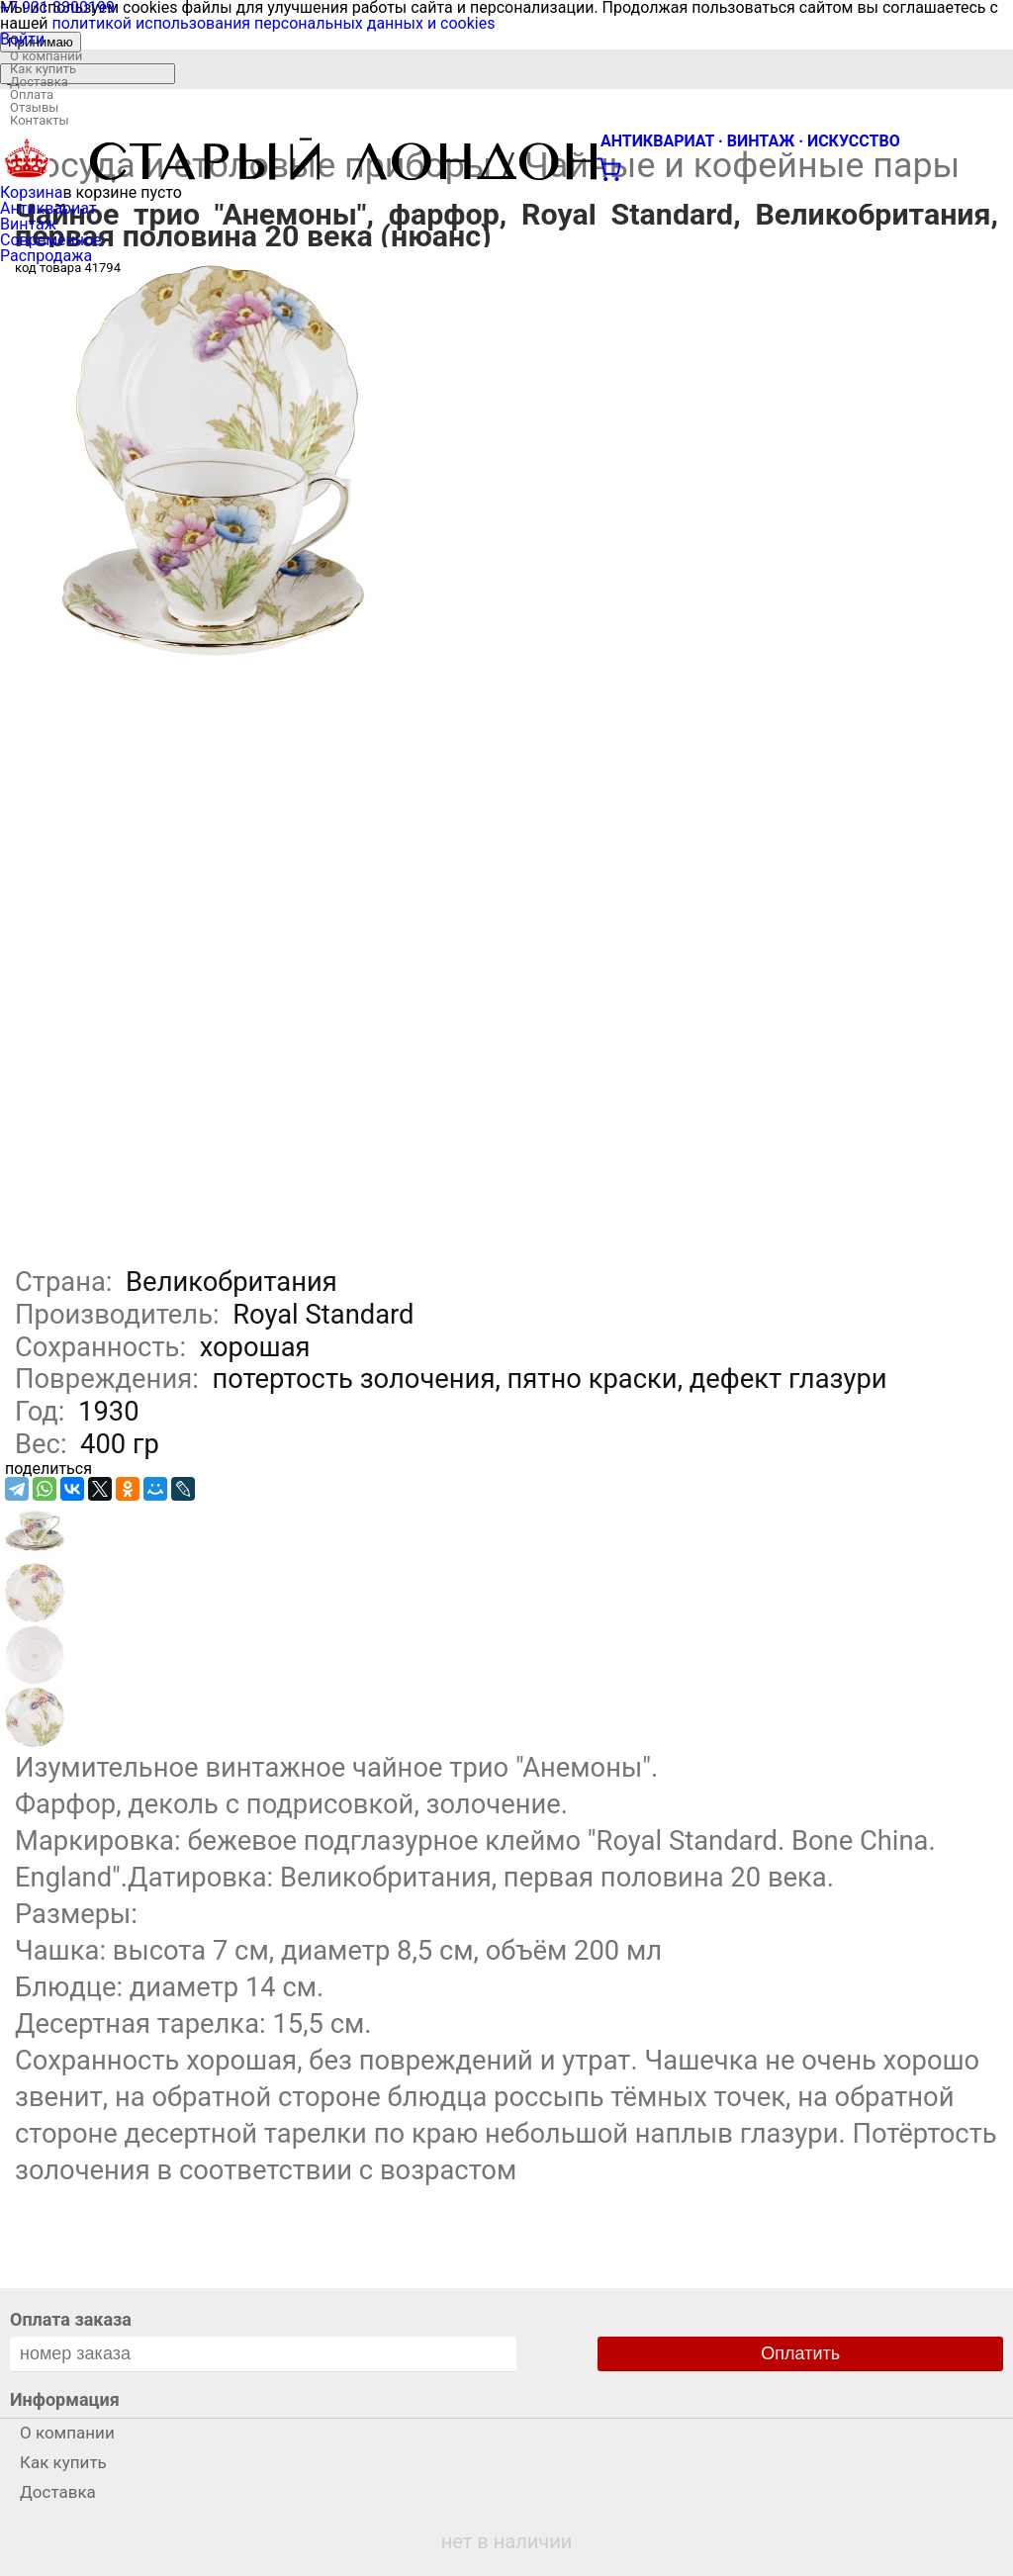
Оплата (31, 94)
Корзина (31, 192)
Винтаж (28, 224)
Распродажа (46, 255)
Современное (51, 239)
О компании (46, 55)
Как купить (43, 68)
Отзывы (34, 107)
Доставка (39, 81)
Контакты (39, 120)
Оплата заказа (71, 2319)
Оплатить (800, 2353)
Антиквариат (48, 208)
